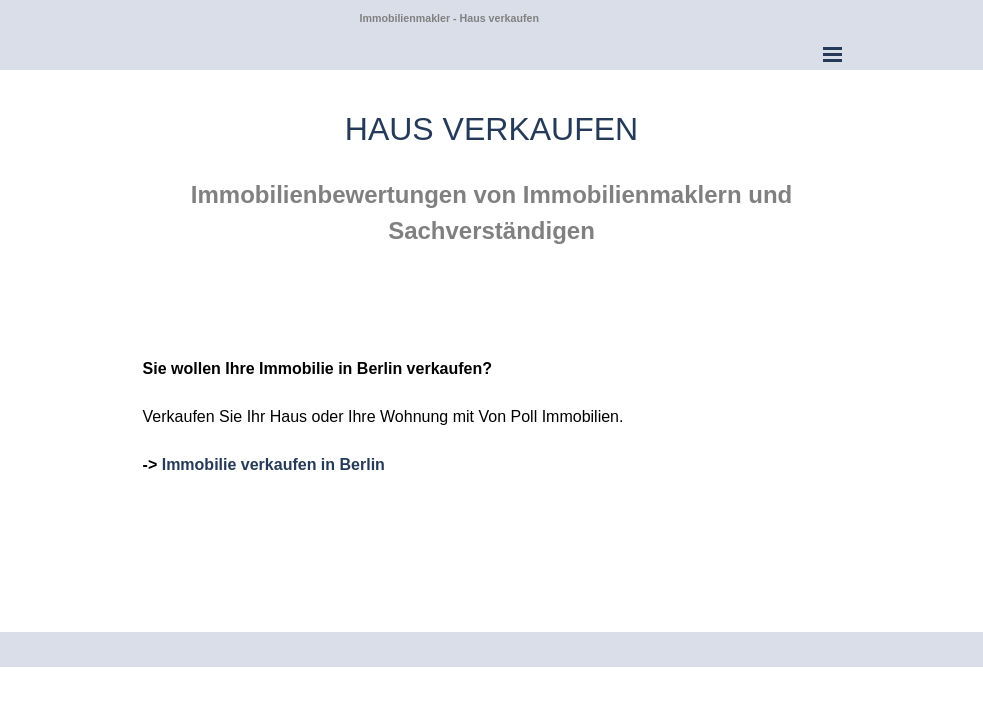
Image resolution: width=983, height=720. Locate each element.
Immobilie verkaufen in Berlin (273, 464)
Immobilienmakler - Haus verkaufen (449, 18)
